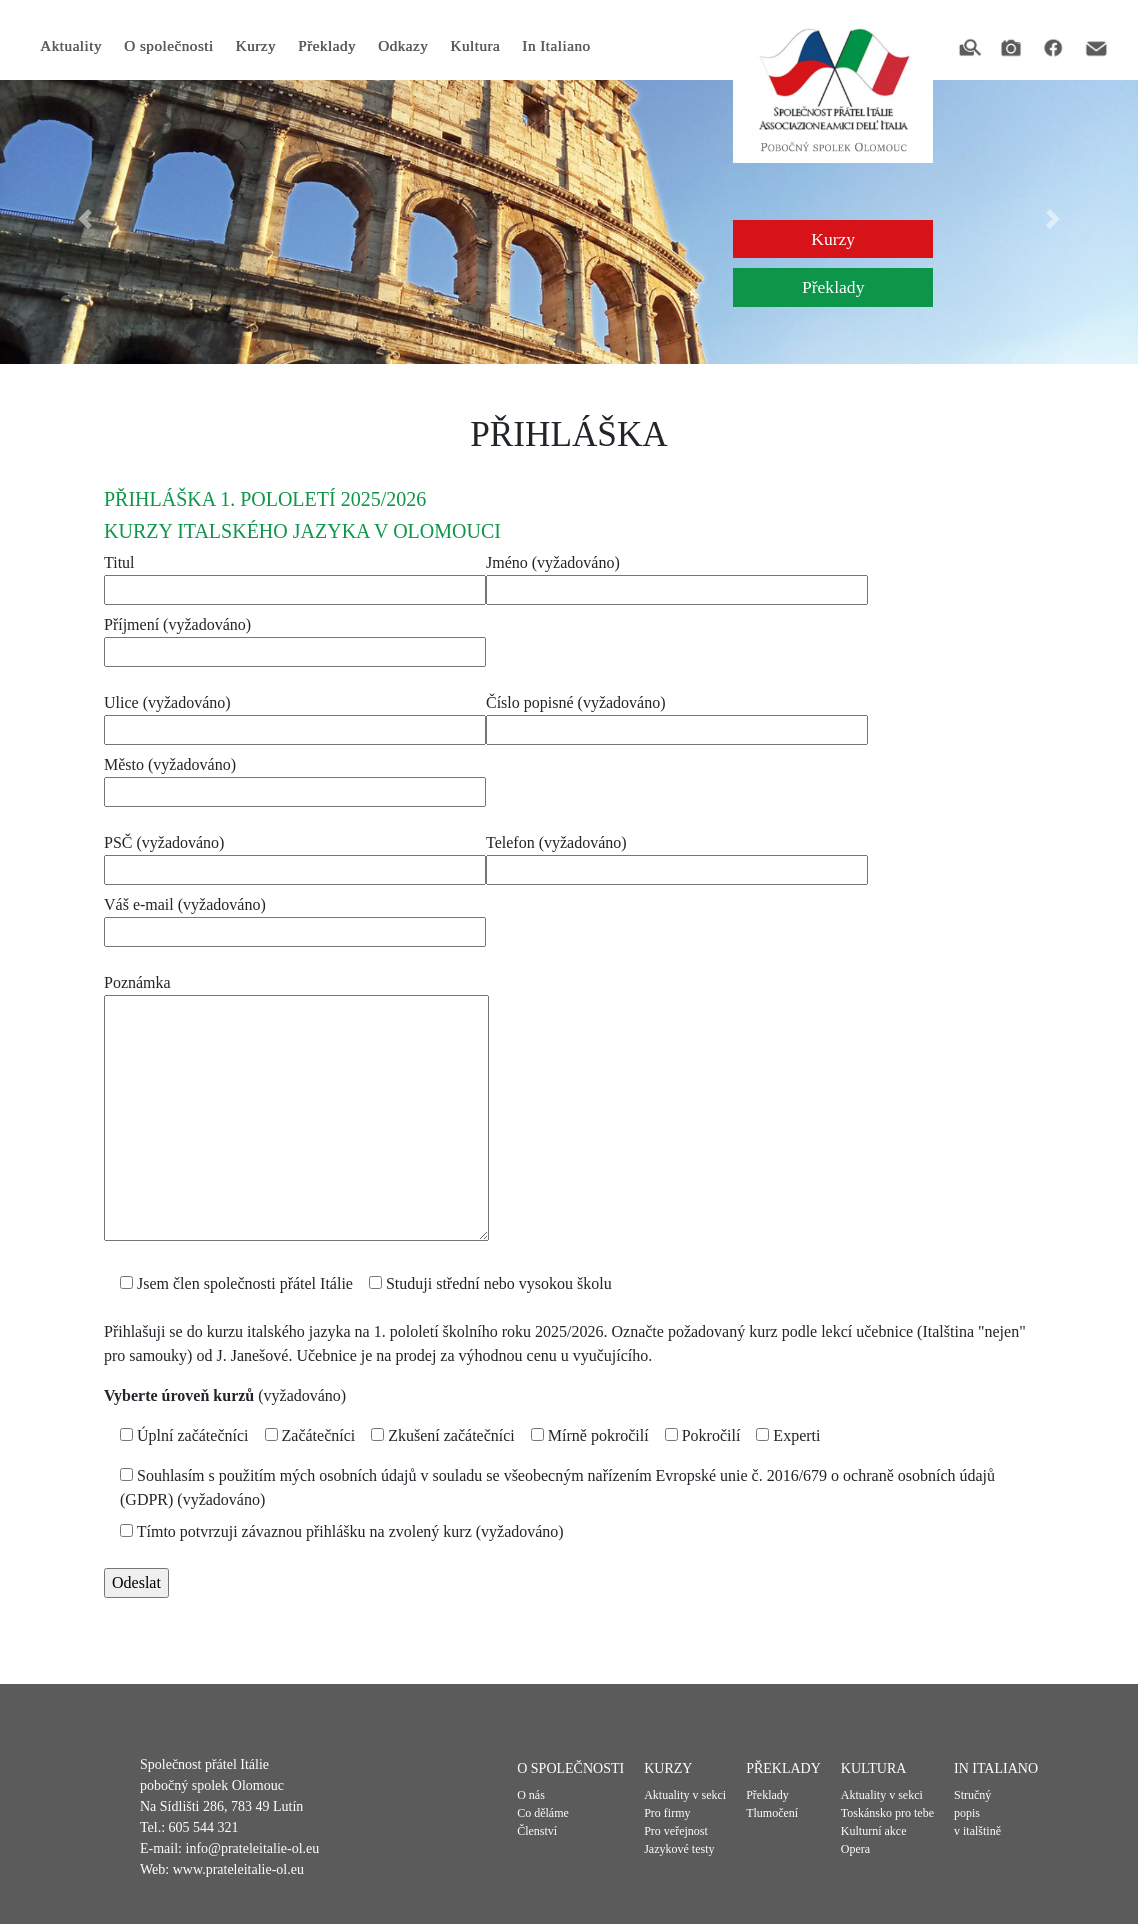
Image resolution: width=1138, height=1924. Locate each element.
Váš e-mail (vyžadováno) (295, 918)
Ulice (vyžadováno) (295, 716)
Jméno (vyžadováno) (677, 576)
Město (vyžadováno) (295, 778)
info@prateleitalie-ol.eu (253, 1848)
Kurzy (255, 45)
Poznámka (296, 1109)
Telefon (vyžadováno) (677, 856)
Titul (295, 576)
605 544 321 (204, 1827)
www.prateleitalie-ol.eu (238, 1869)
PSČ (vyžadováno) (295, 856)
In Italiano (556, 45)
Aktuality (71, 45)
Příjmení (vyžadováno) (295, 638)
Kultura (475, 45)
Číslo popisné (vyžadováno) (677, 716)
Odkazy (403, 45)
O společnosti (169, 45)
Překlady (327, 45)
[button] (85, 219)
